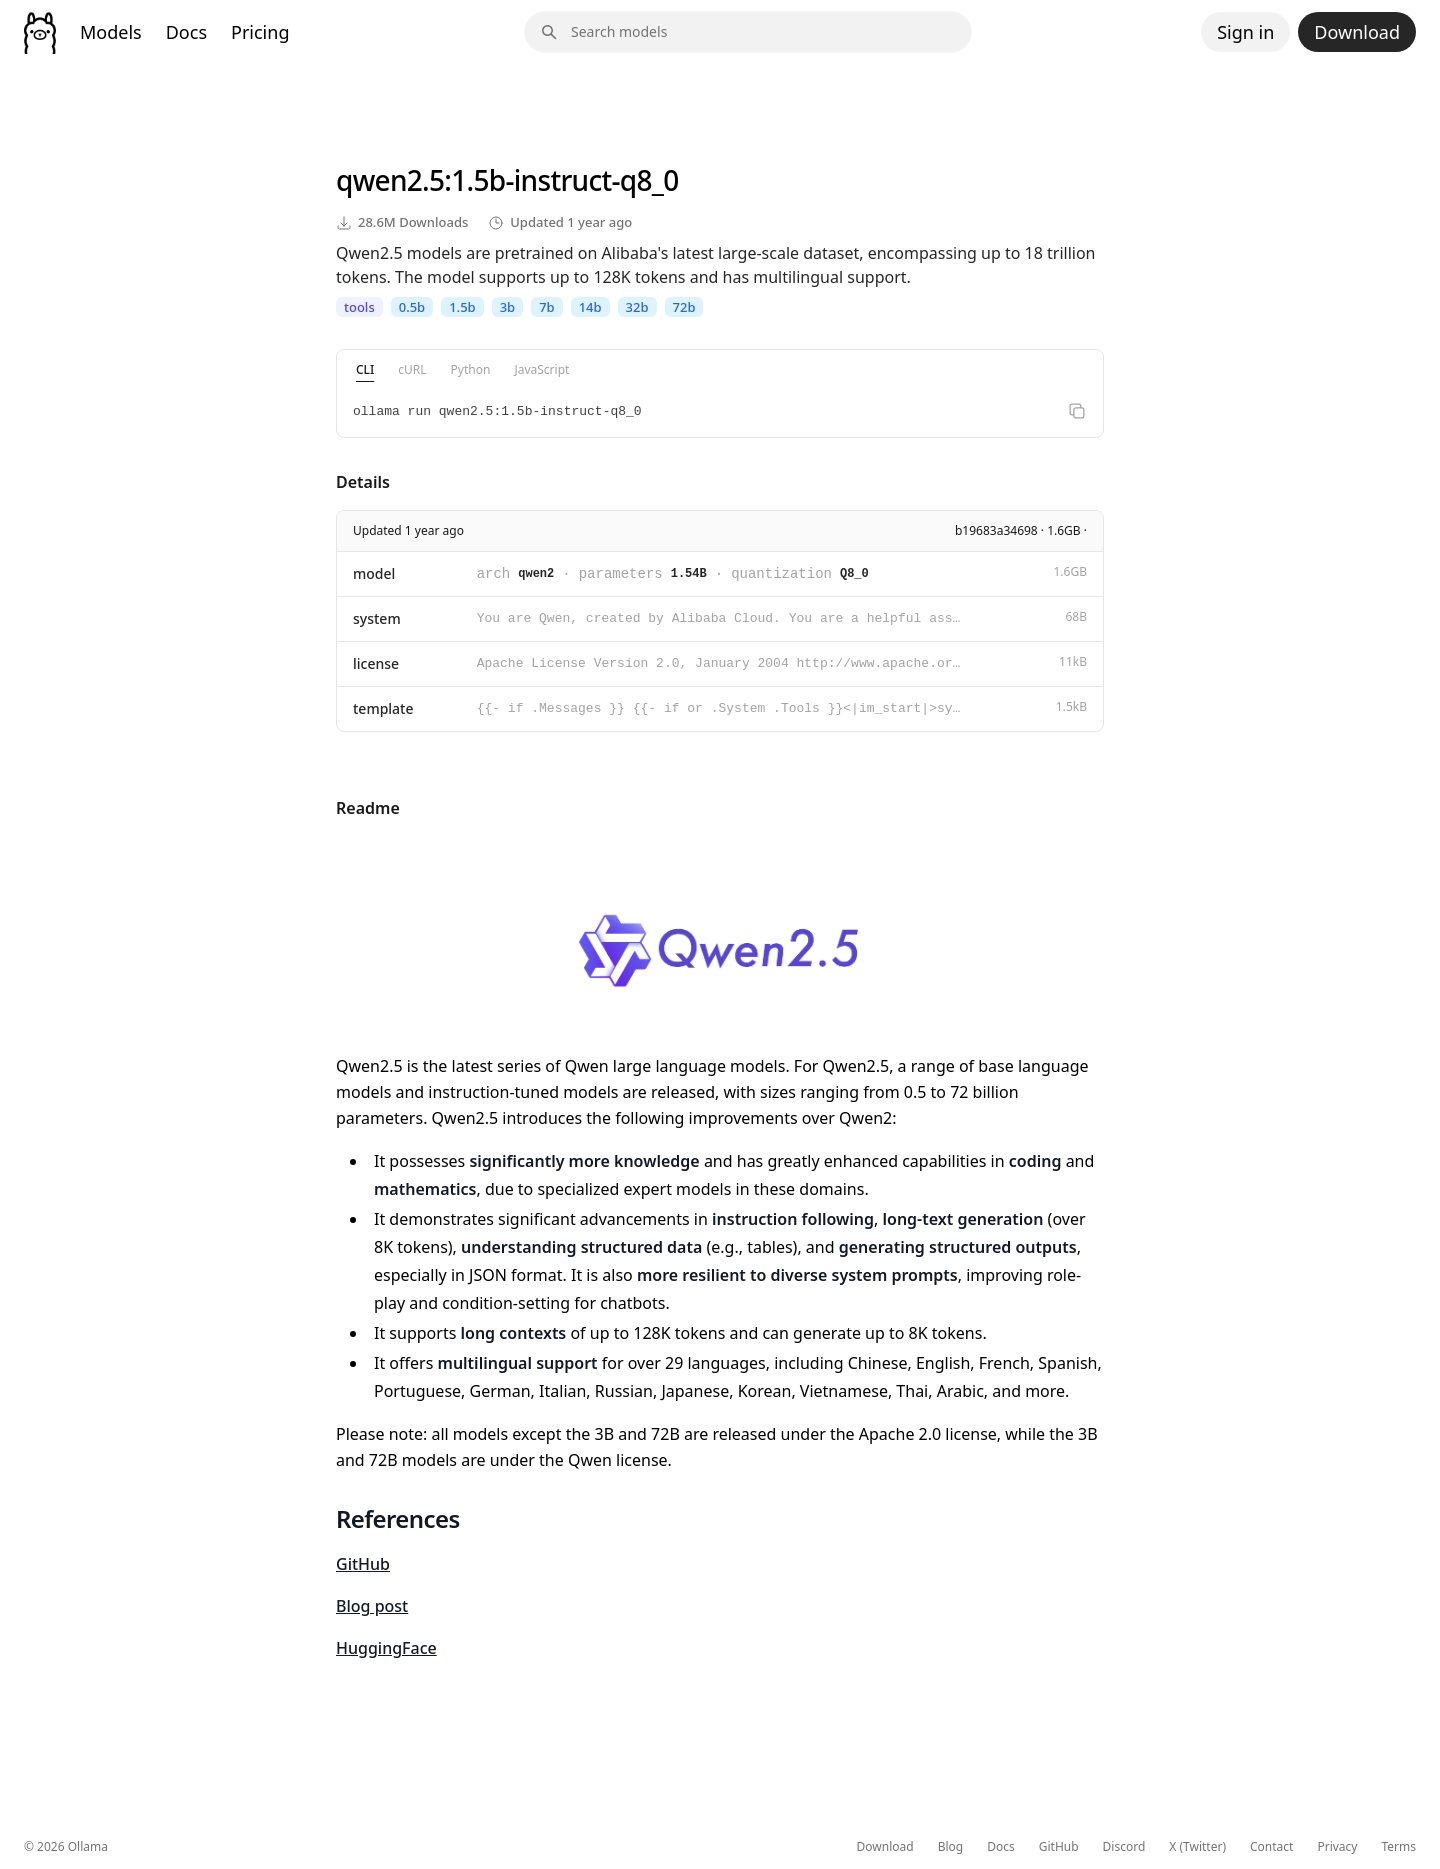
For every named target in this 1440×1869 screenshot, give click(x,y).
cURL (412, 369)
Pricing (260, 32)
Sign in (1245, 32)
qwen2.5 (390, 180)
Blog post (372, 1606)
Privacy (1337, 1847)
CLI (365, 369)
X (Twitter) (1197, 1847)
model (374, 573)
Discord (1124, 1847)
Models (111, 32)
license (376, 663)
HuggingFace (386, 1648)
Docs (186, 32)
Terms (1398, 1847)
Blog (951, 1847)
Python (471, 369)
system (377, 618)
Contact (1271, 1847)
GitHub (363, 1564)
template (383, 708)
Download (1357, 32)
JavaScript (541, 369)
